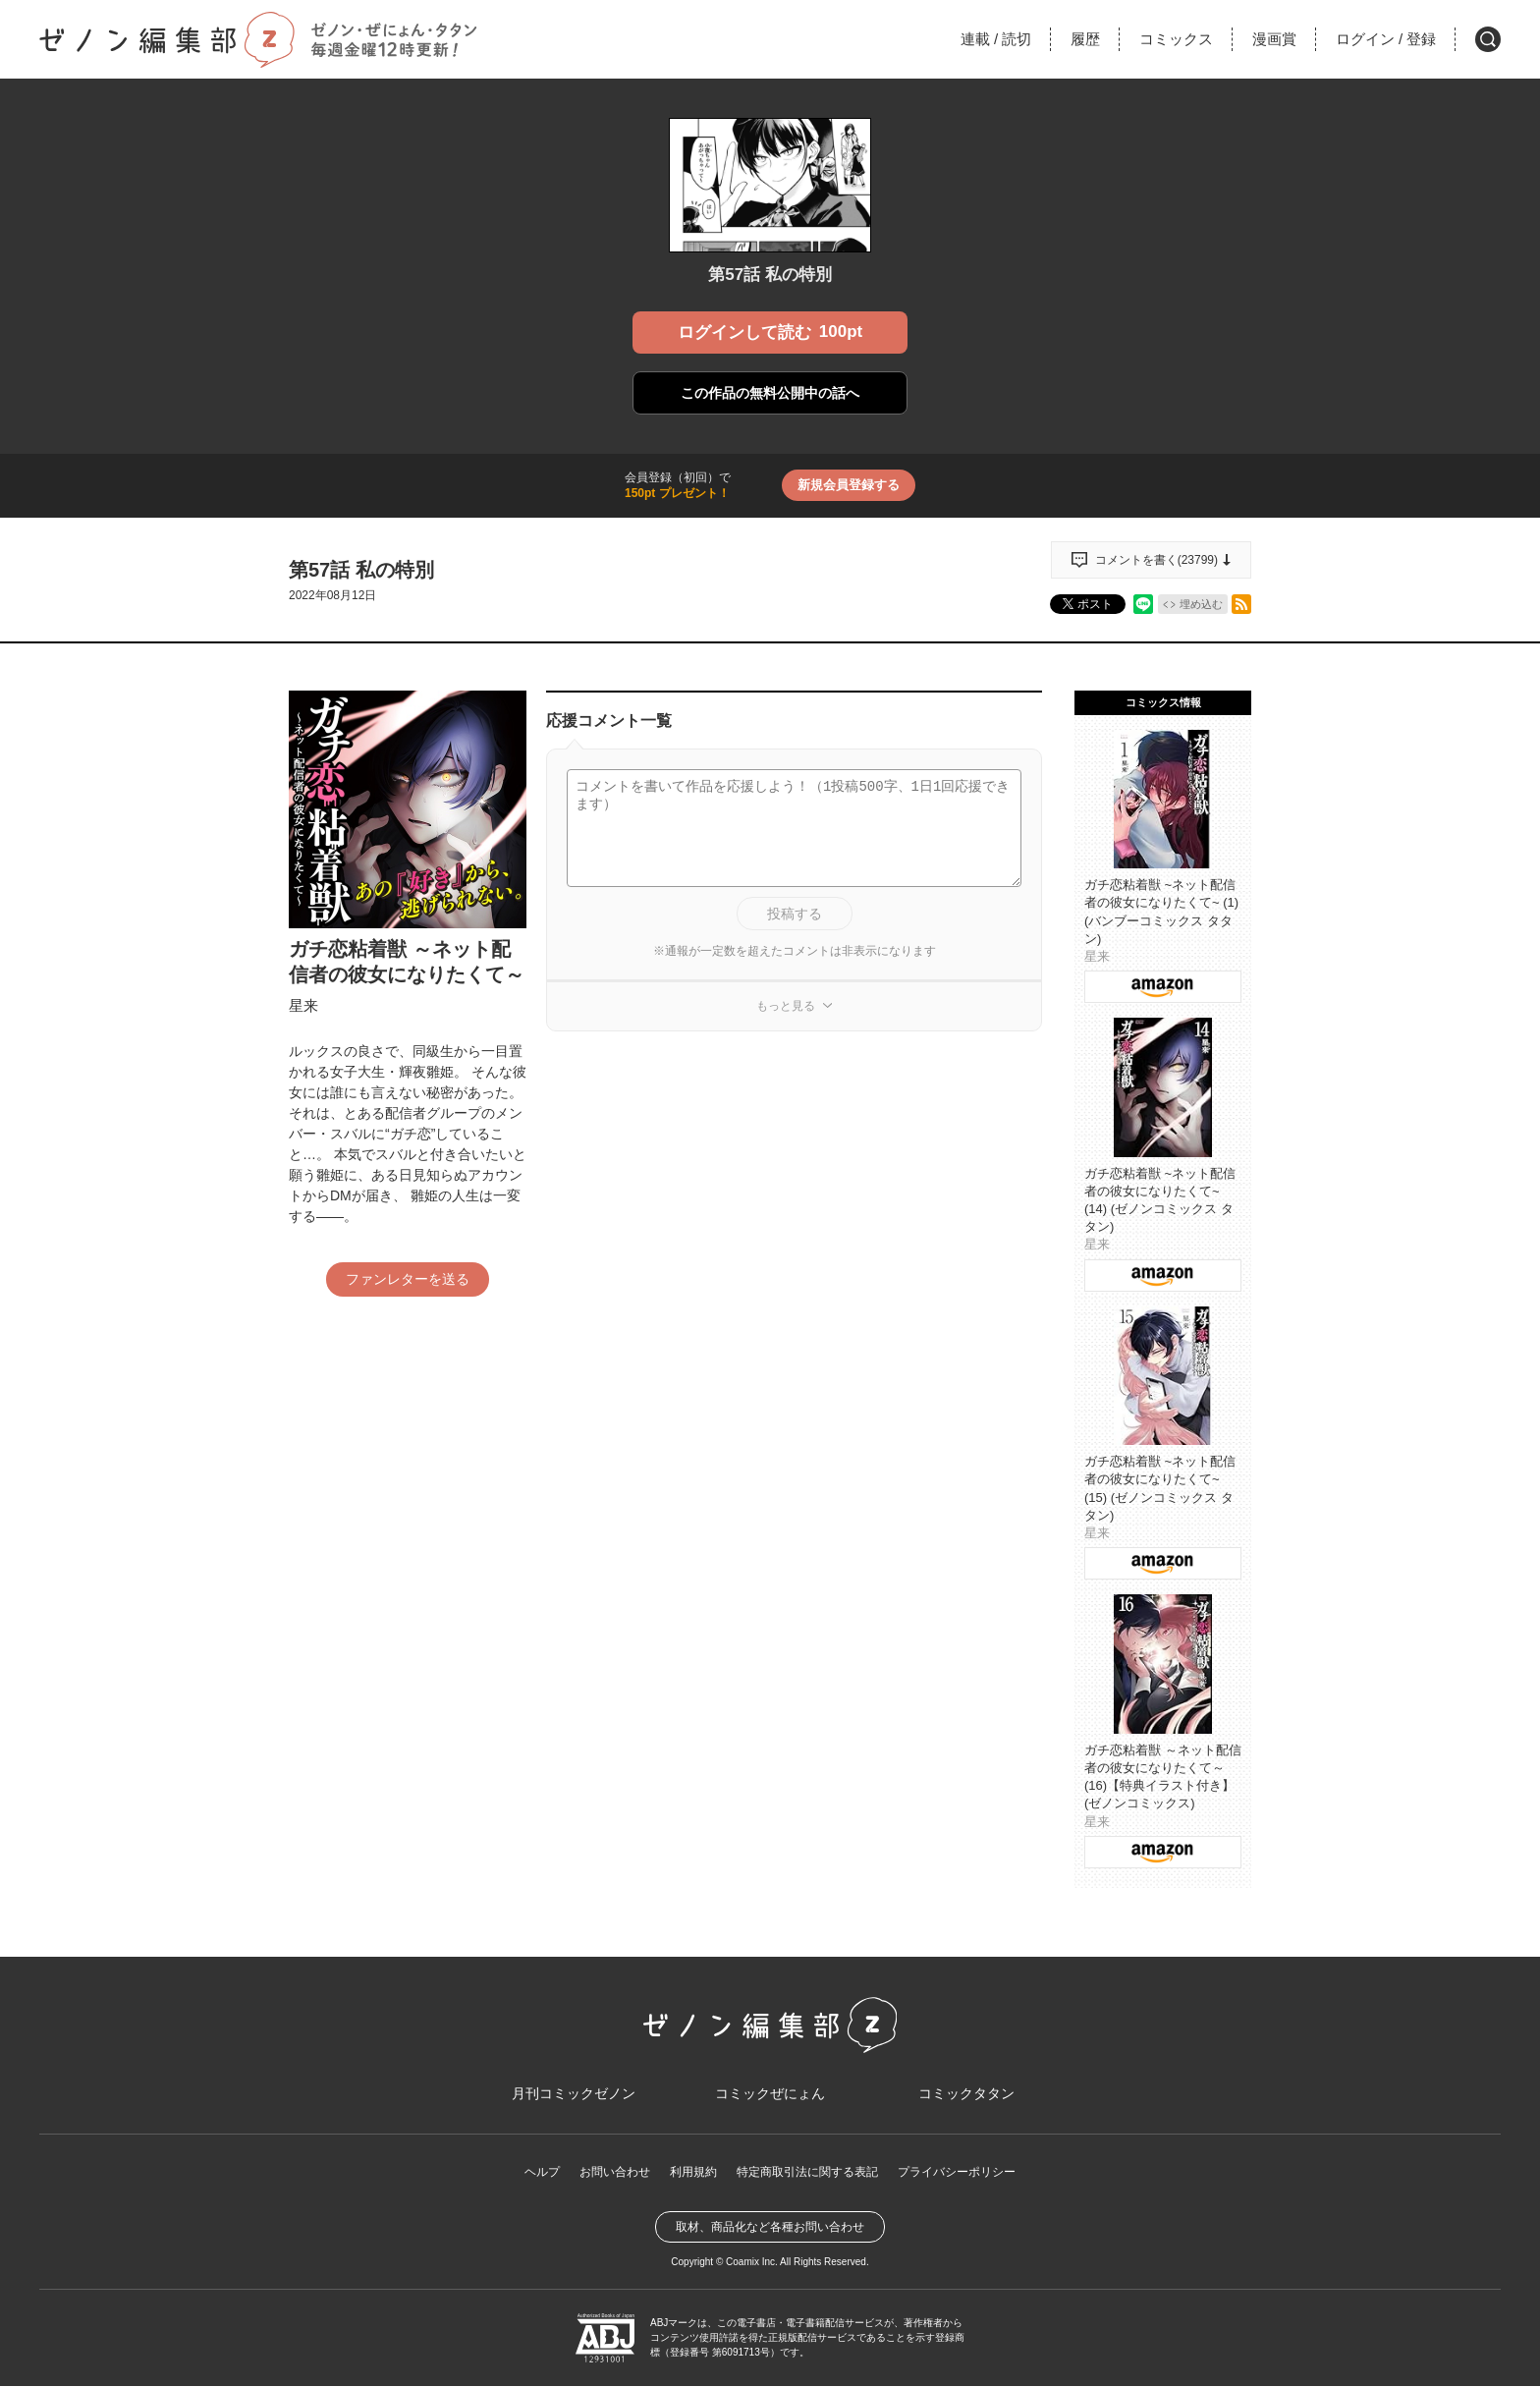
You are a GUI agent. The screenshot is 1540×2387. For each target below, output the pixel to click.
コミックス (1176, 38)
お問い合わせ (614, 2174)
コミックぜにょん (770, 2094)
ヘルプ (542, 2174)
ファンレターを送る (407, 1279)
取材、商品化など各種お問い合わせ (770, 2228)
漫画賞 (1274, 38)
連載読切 (996, 38)
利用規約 (693, 2174)
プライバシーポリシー (957, 2174)
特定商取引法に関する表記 (807, 2174)
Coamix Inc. (752, 2262)
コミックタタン (966, 2094)
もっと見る (785, 1006)
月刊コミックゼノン (573, 2094)
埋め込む (1201, 604)
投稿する (794, 913)
